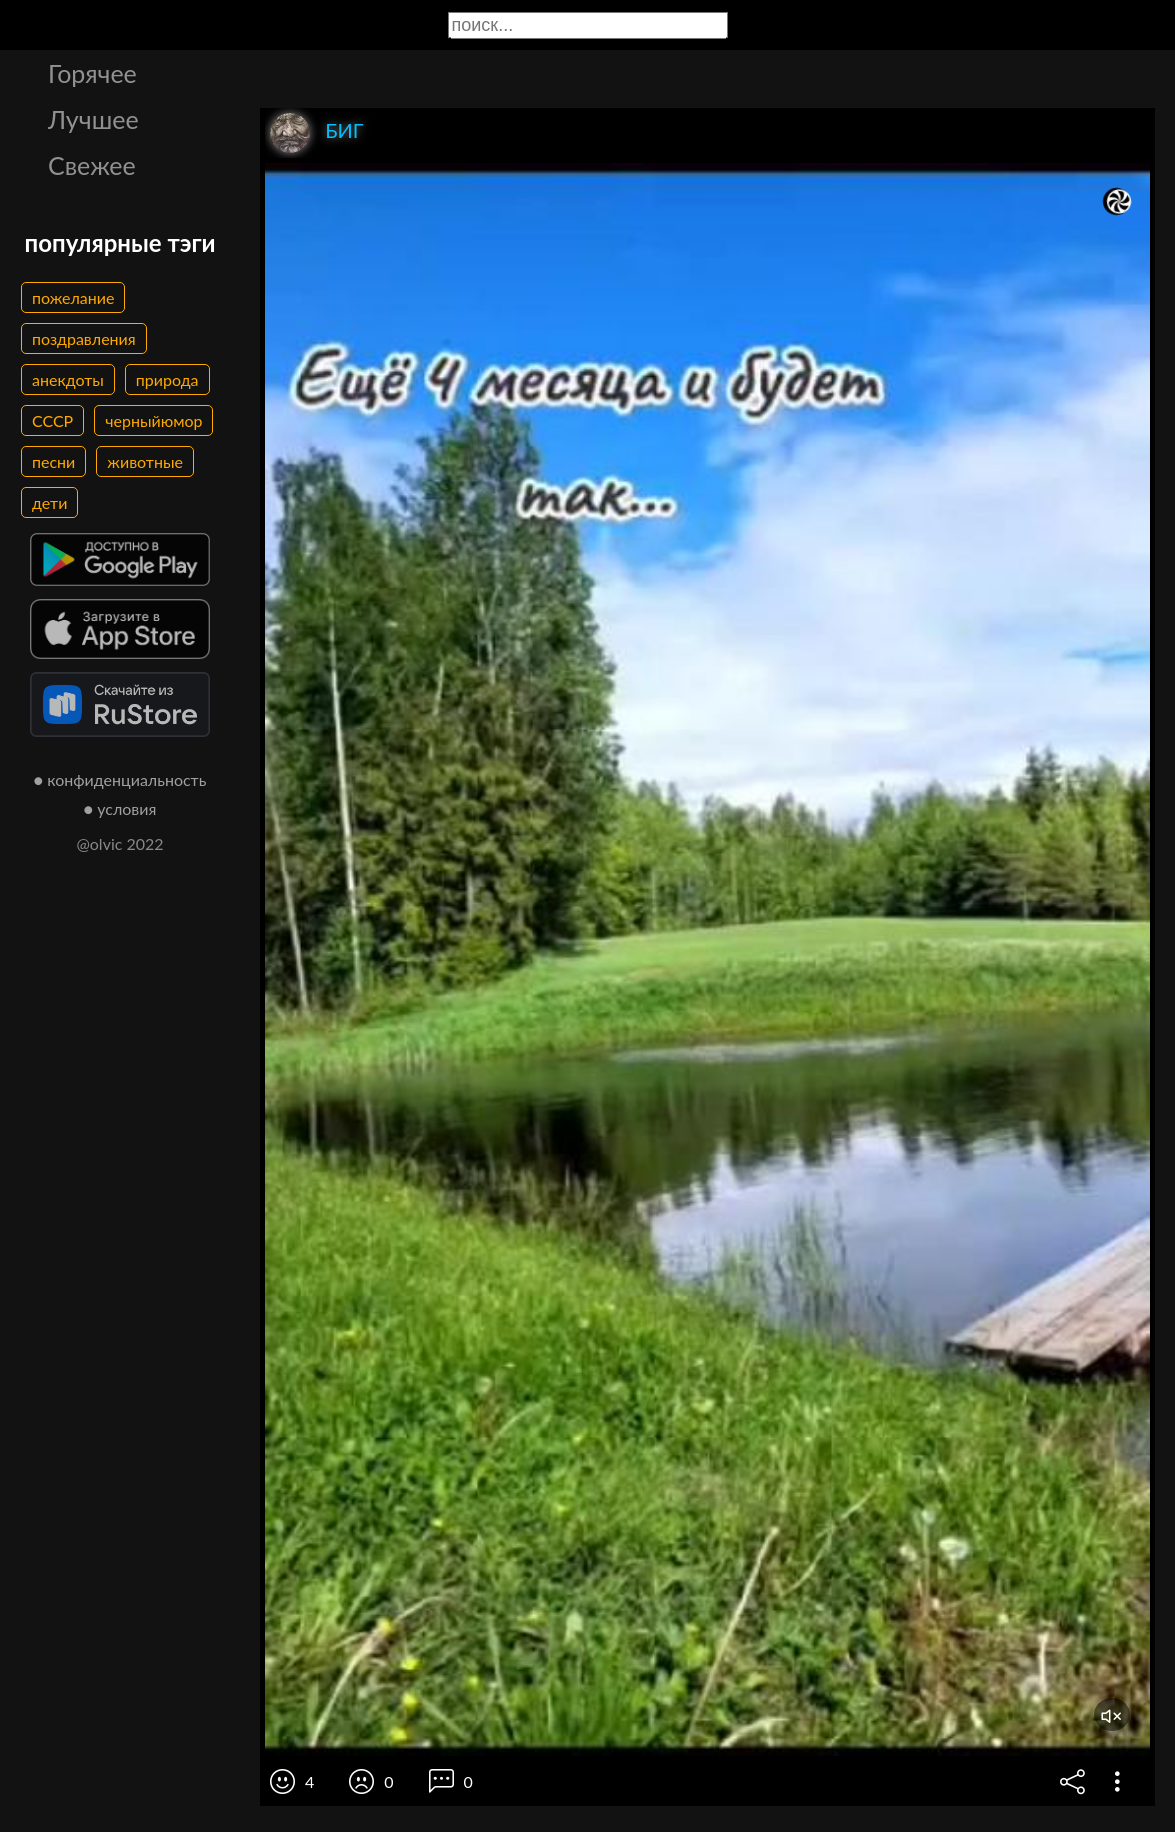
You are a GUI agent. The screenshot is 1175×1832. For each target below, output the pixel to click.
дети (49, 502)
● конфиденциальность (120, 779)
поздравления (84, 338)
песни (53, 461)
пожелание (73, 297)
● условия (120, 808)
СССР (52, 420)
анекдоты (68, 379)
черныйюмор (153, 420)
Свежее (92, 165)
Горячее (92, 73)
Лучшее (93, 119)
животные (145, 461)
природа (167, 379)
